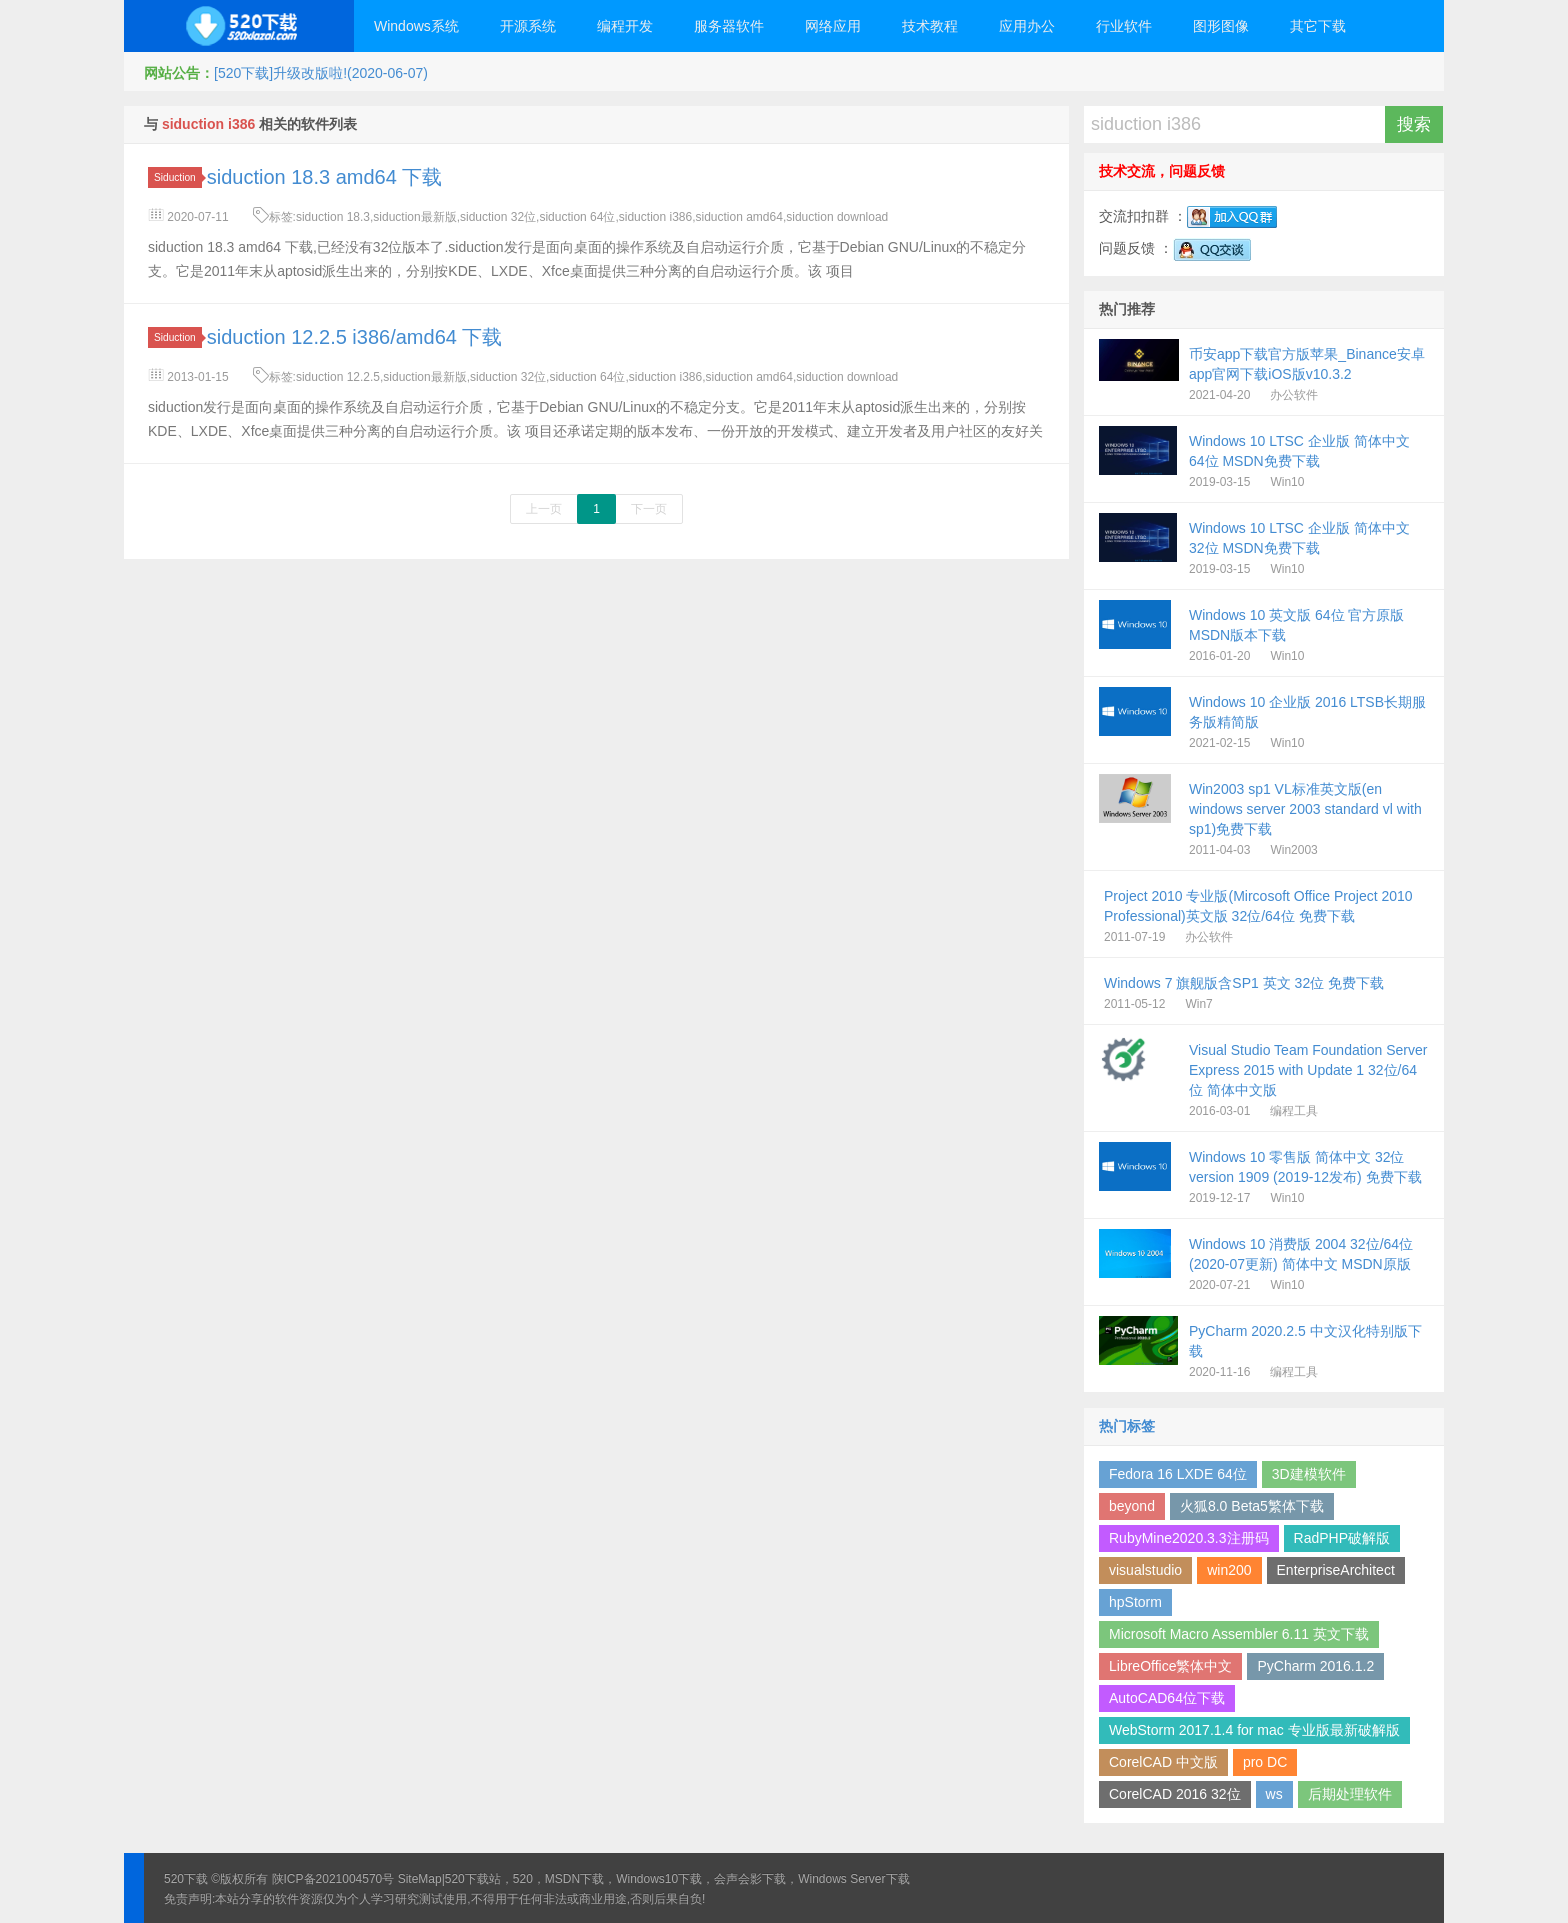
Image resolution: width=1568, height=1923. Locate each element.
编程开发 (625, 26)
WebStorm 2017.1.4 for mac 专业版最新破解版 (1254, 1730)
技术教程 (930, 26)
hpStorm (1135, 1602)
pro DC (1265, 1762)
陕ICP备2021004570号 (333, 1879)
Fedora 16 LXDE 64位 (1178, 1474)
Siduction (178, 177)
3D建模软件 (1309, 1474)
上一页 (544, 509)
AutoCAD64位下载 (1167, 1698)
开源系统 (528, 26)
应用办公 (1027, 26)
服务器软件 (729, 26)
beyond (1132, 1506)
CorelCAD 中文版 (1163, 1762)
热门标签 (1127, 1426)
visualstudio (1145, 1570)
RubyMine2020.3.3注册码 (1189, 1538)
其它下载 (1318, 26)
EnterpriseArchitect (1336, 1570)
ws (1274, 1794)
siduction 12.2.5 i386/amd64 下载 (355, 337)
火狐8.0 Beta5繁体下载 (1252, 1506)
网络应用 (833, 26)
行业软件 (1124, 26)
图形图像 (1221, 26)
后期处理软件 (1350, 1794)
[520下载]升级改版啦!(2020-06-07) (321, 73)
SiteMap (420, 1879)
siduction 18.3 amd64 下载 (325, 177)
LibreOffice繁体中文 (1170, 1666)
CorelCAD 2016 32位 (1175, 1794)
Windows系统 (416, 26)
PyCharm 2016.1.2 (1315, 1666)
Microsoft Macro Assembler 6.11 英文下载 (1239, 1634)
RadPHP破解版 (1342, 1538)
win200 (1229, 1570)
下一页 (649, 509)
